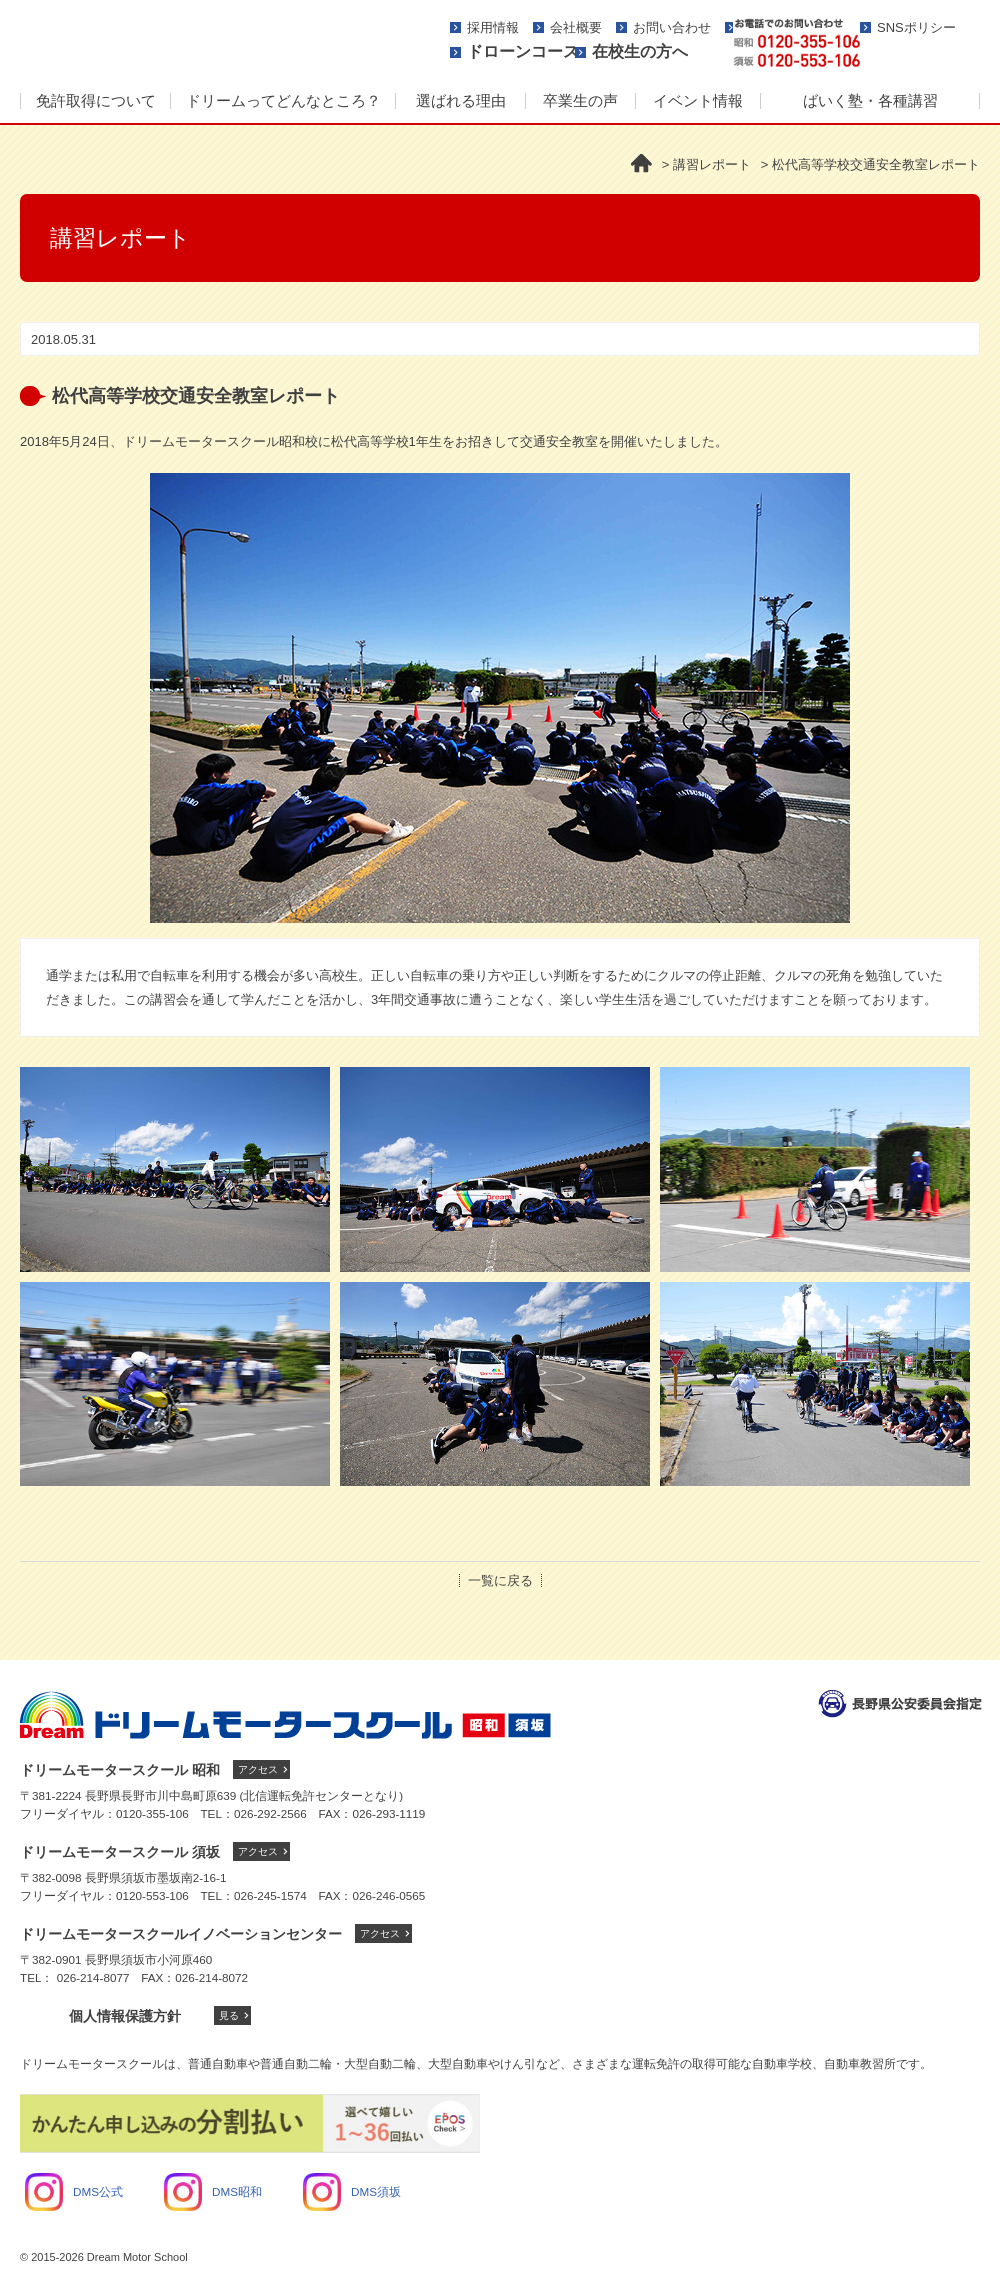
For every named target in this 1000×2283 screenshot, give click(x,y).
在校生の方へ (640, 51)
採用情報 (493, 27)
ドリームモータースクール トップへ (285, 1715)
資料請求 (927, 43)
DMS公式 (74, 2191)
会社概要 (576, 27)
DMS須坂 (352, 2191)
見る (229, 2015)
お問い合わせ (672, 27)
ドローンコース (523, 51)
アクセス (258, 1769)
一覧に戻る (500, 1580)
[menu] (500, 102)
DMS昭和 (213, 2191)
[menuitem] (95, 102)
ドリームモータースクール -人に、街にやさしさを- (205, 41)
